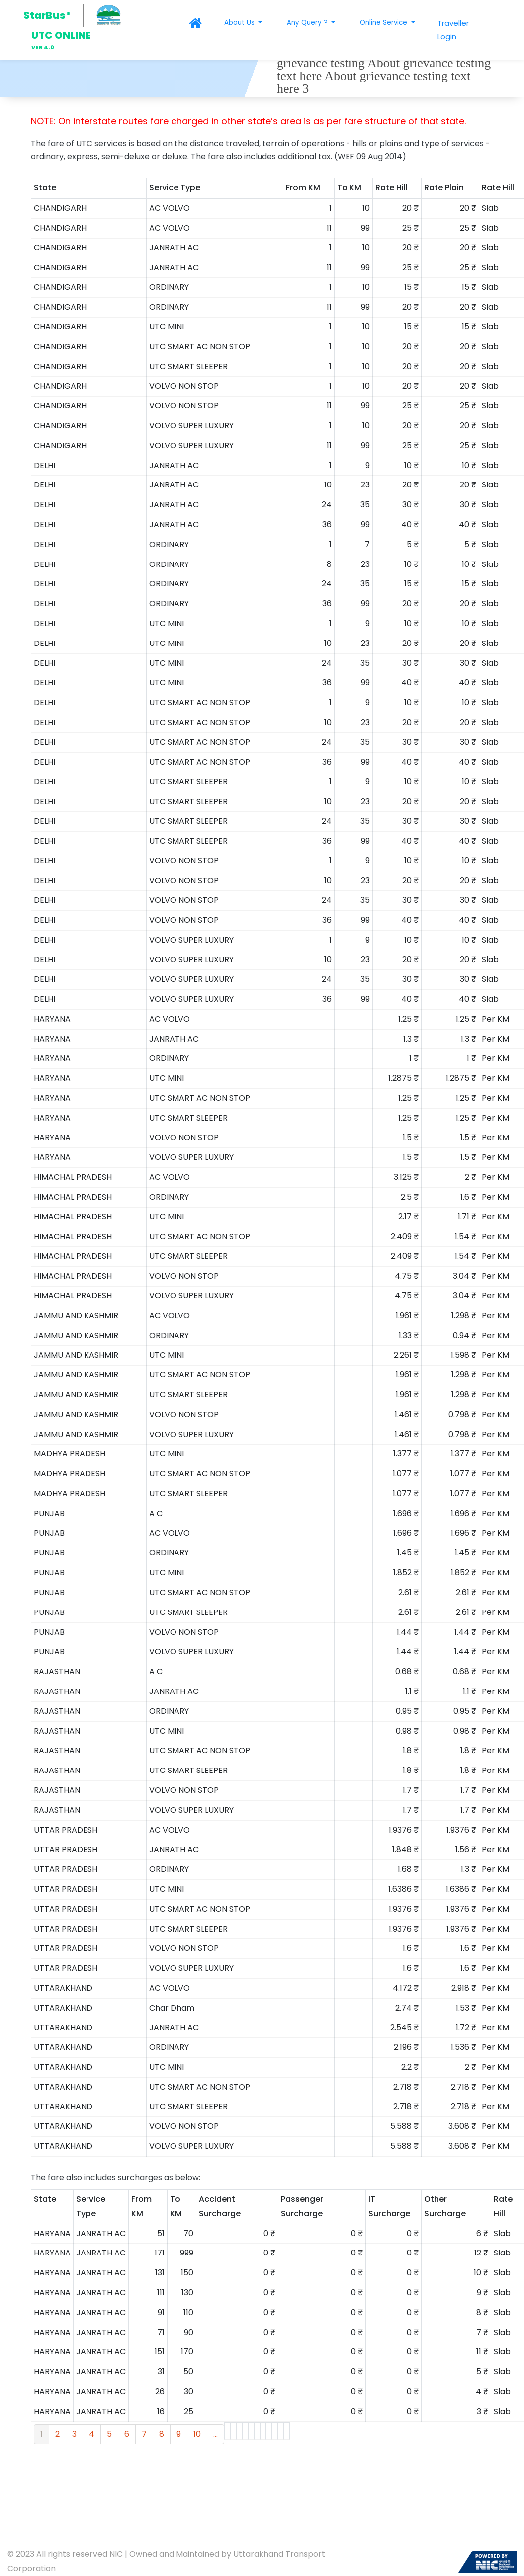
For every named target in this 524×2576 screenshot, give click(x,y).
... (215, 2434)
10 (197, 2434)
